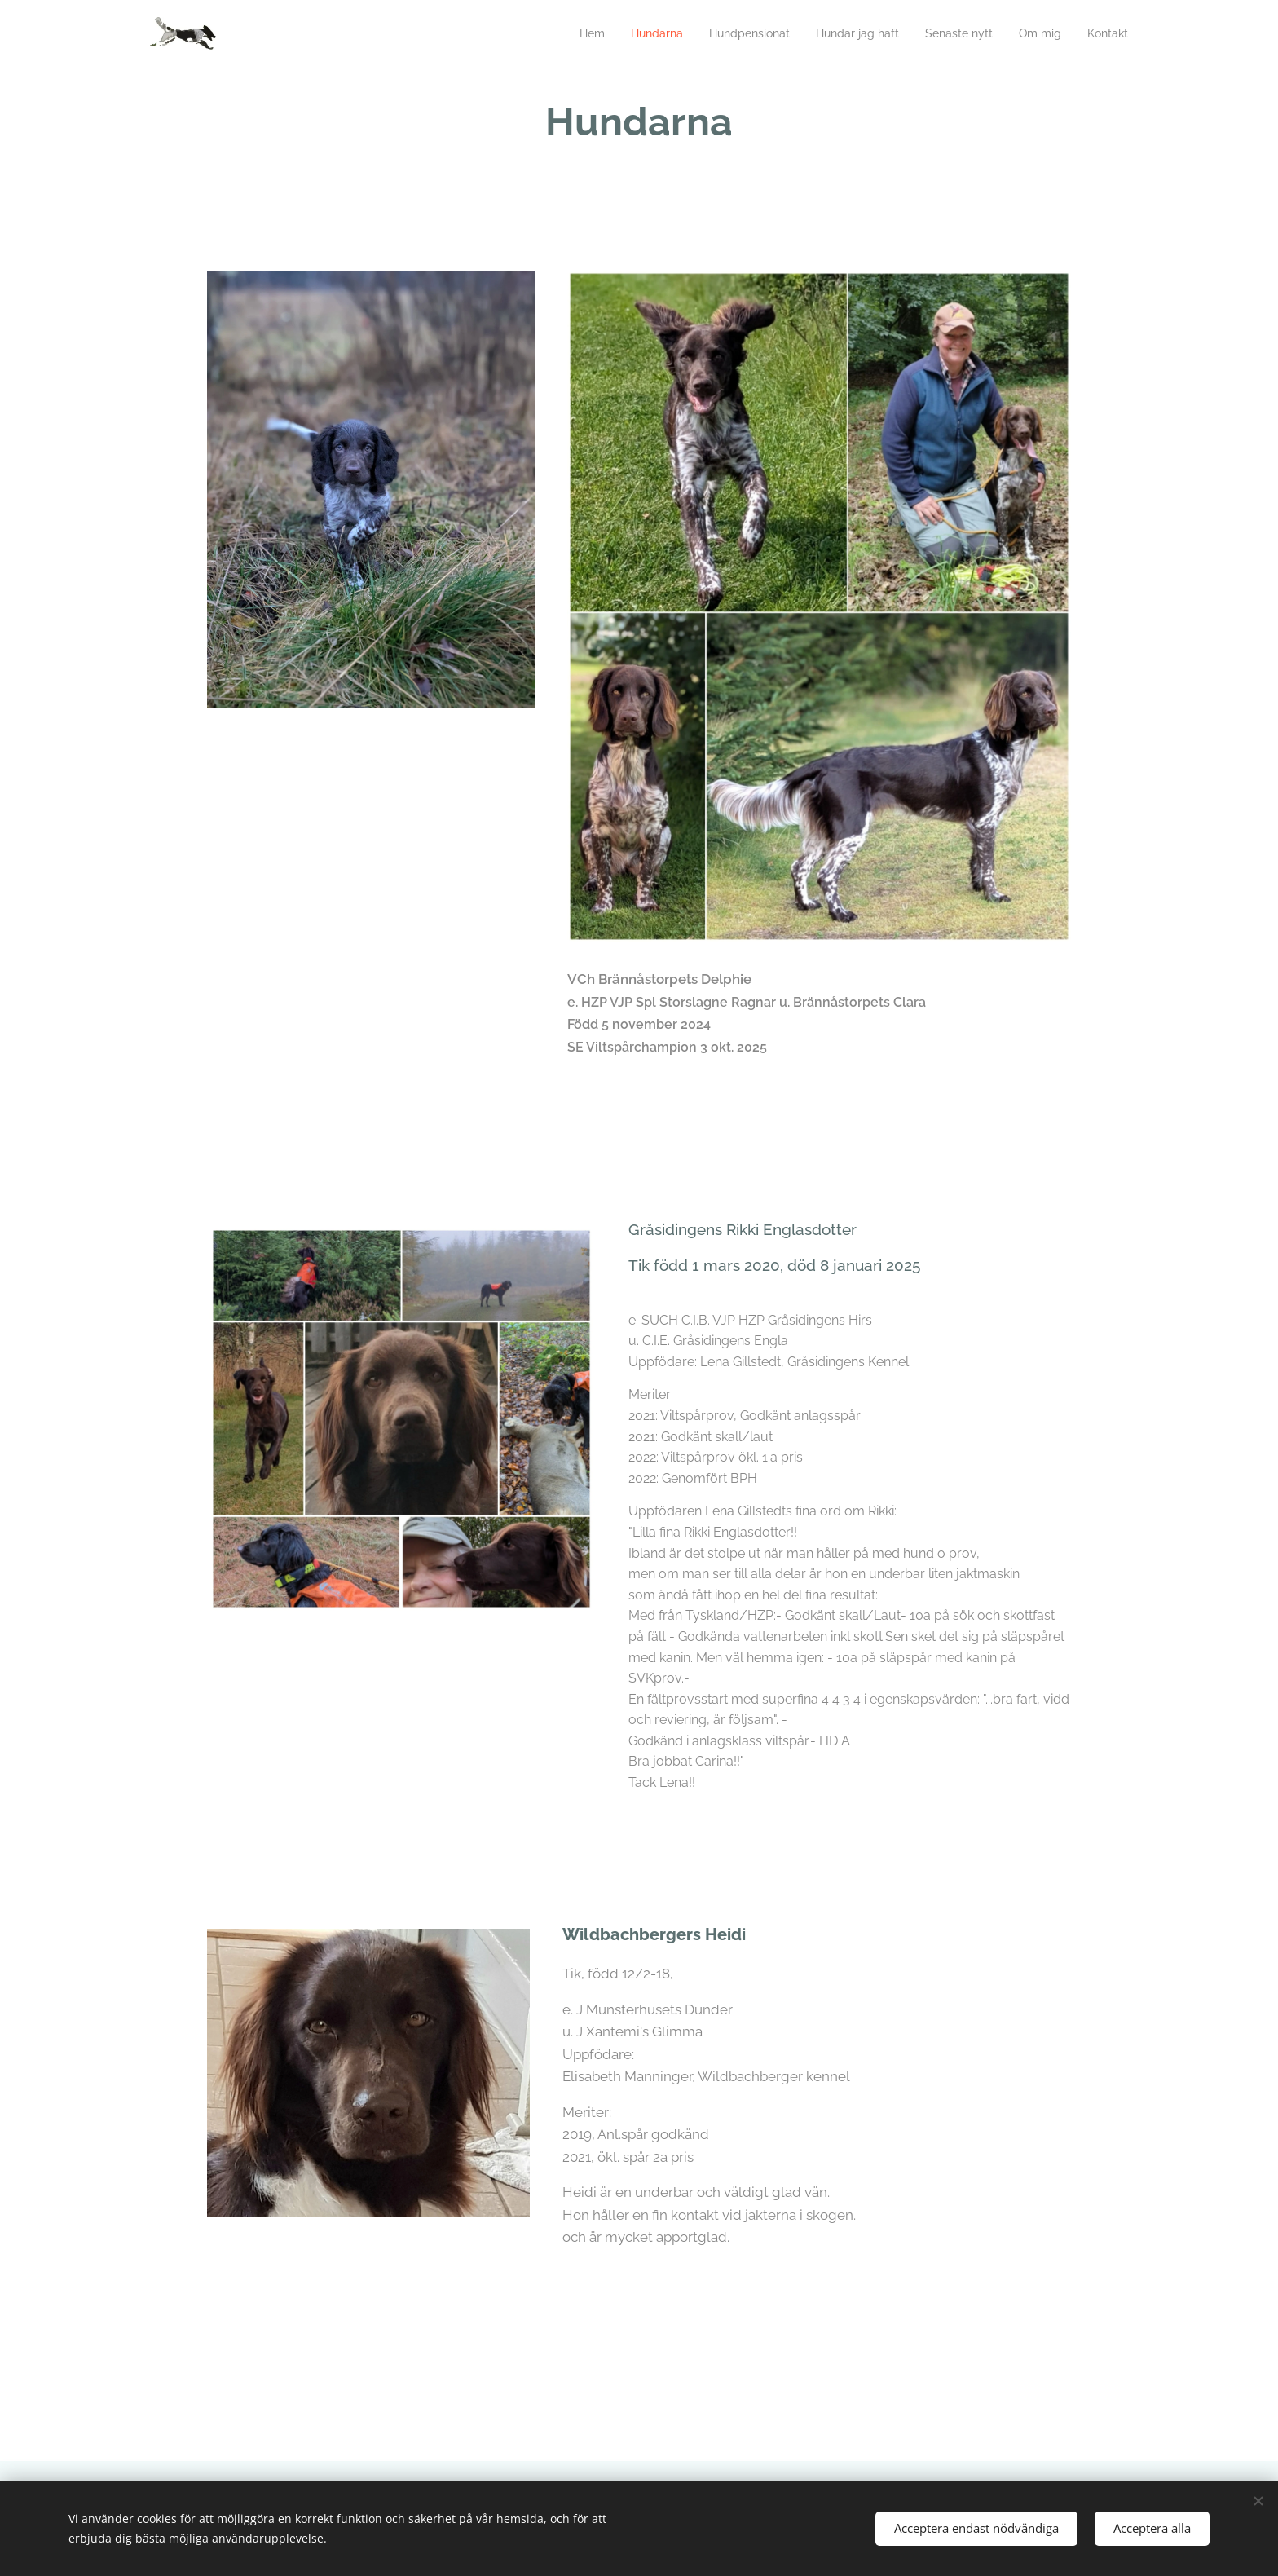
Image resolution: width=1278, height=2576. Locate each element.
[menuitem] (560, 33)
